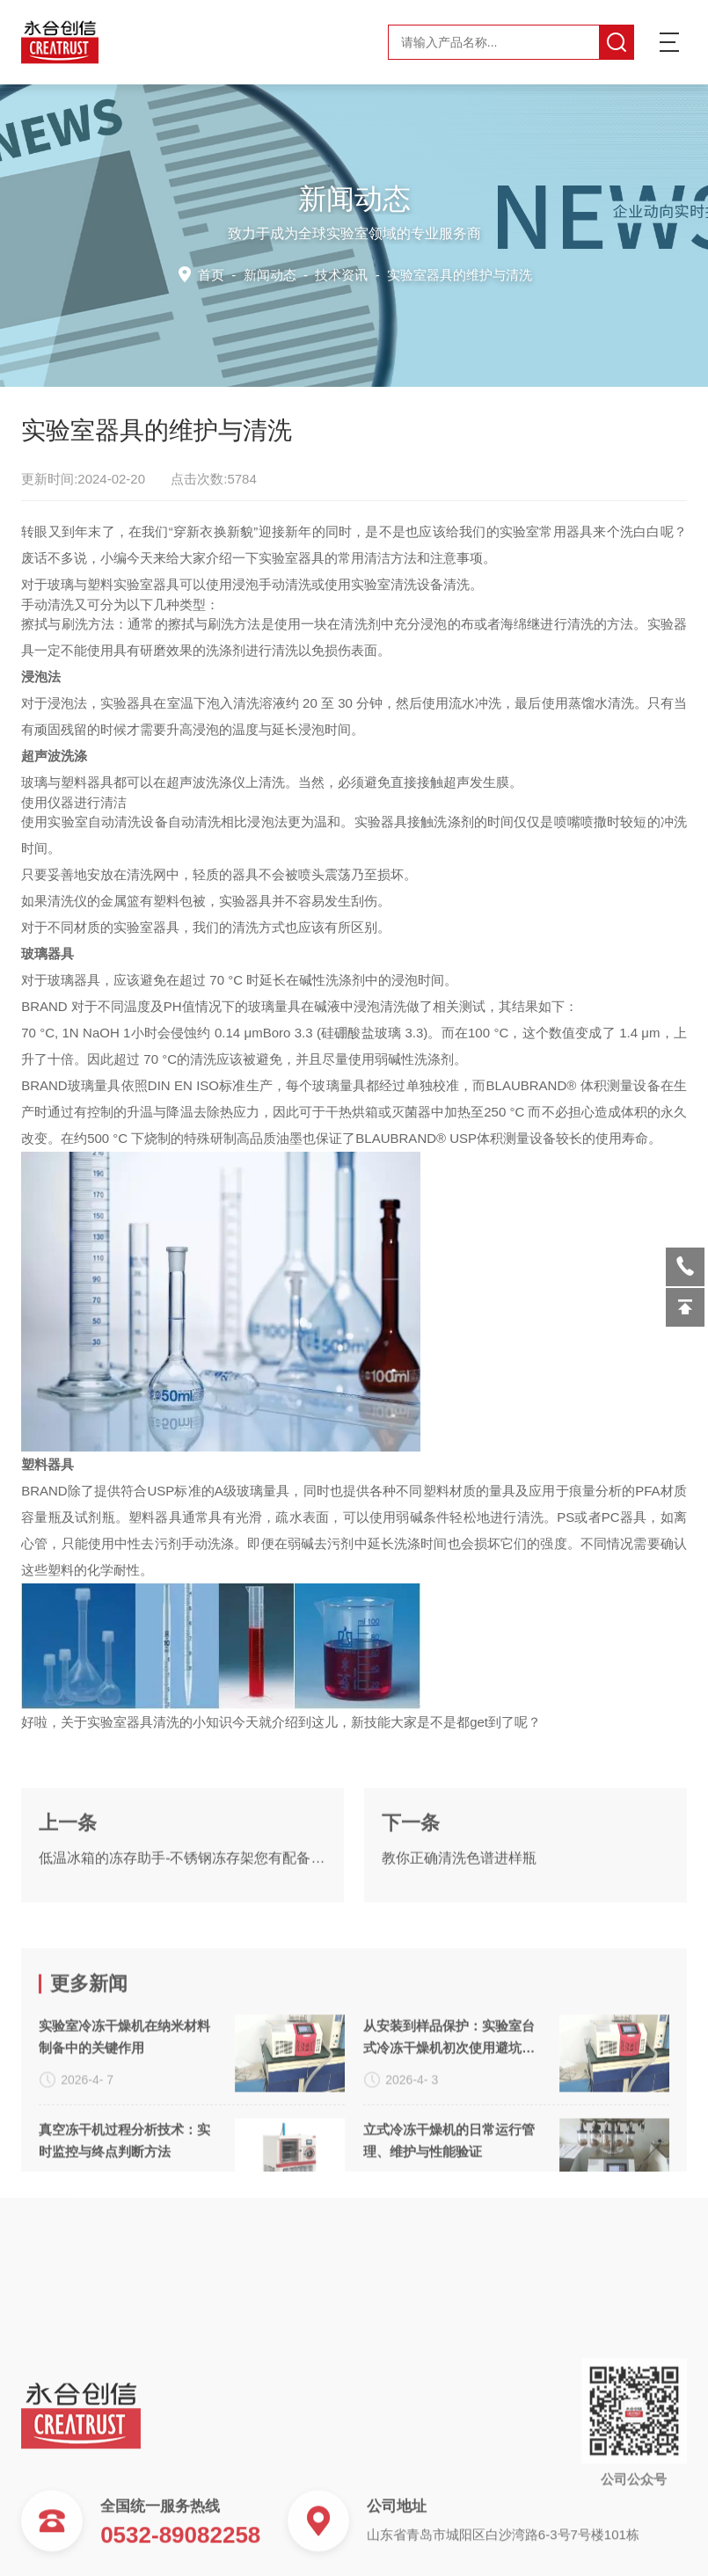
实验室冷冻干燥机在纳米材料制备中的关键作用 (124, 2166)
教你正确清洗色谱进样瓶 (459, 1919)
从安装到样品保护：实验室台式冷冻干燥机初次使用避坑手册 (449, 2168)
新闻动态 (271, 273)
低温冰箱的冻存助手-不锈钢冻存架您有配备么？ (182, 1919)
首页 (215, 273)
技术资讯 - (422, 273)
